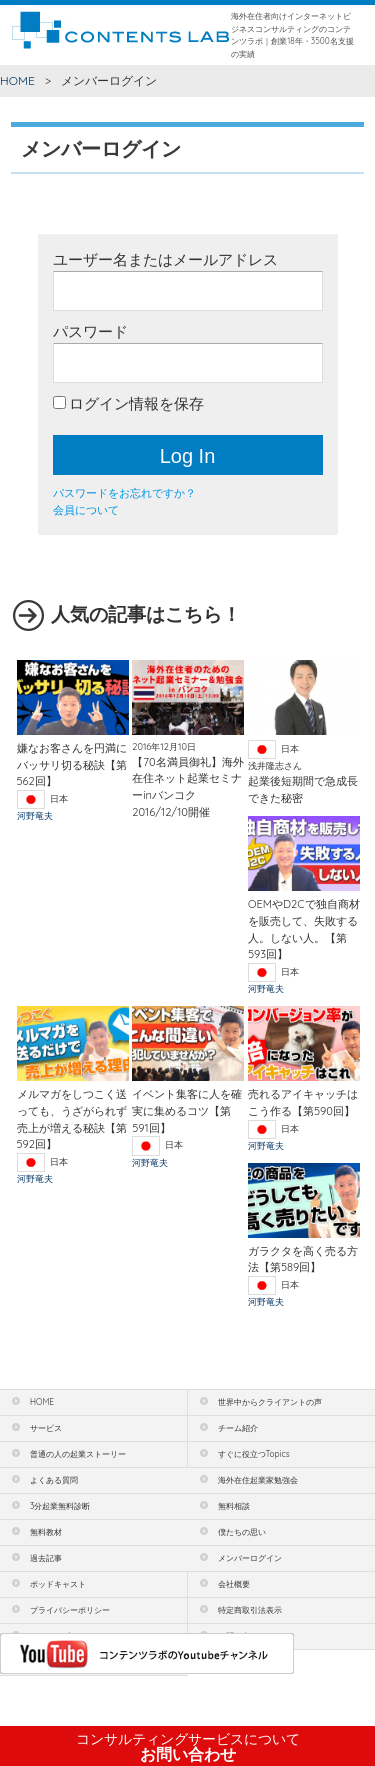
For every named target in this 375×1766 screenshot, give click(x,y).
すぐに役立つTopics (254, 1454)
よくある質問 (54, 1480)
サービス (46, 1428)
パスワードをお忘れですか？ (124, 493)
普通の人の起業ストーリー (78, 1454)
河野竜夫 (35, 815)
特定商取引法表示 (250, 1610)
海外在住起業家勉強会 (258, 1480)
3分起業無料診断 (60, 1506)
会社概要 (234, 1584)
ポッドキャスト (58, 1584)
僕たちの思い (242, 1532)
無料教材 (46, 1532)
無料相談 (234, 1506)
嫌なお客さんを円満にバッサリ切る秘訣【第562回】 (72, 764)
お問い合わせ (188, 1747)
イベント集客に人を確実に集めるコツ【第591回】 (187, 1110)
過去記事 (46, 1558)
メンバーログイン (250, 1558)
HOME (17, 80)
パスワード (90, 331)
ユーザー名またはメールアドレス (165, 259)
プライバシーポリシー (70, 1610)
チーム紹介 (238, 1428)
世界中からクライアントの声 (270, 1402)
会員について (86, 510)
